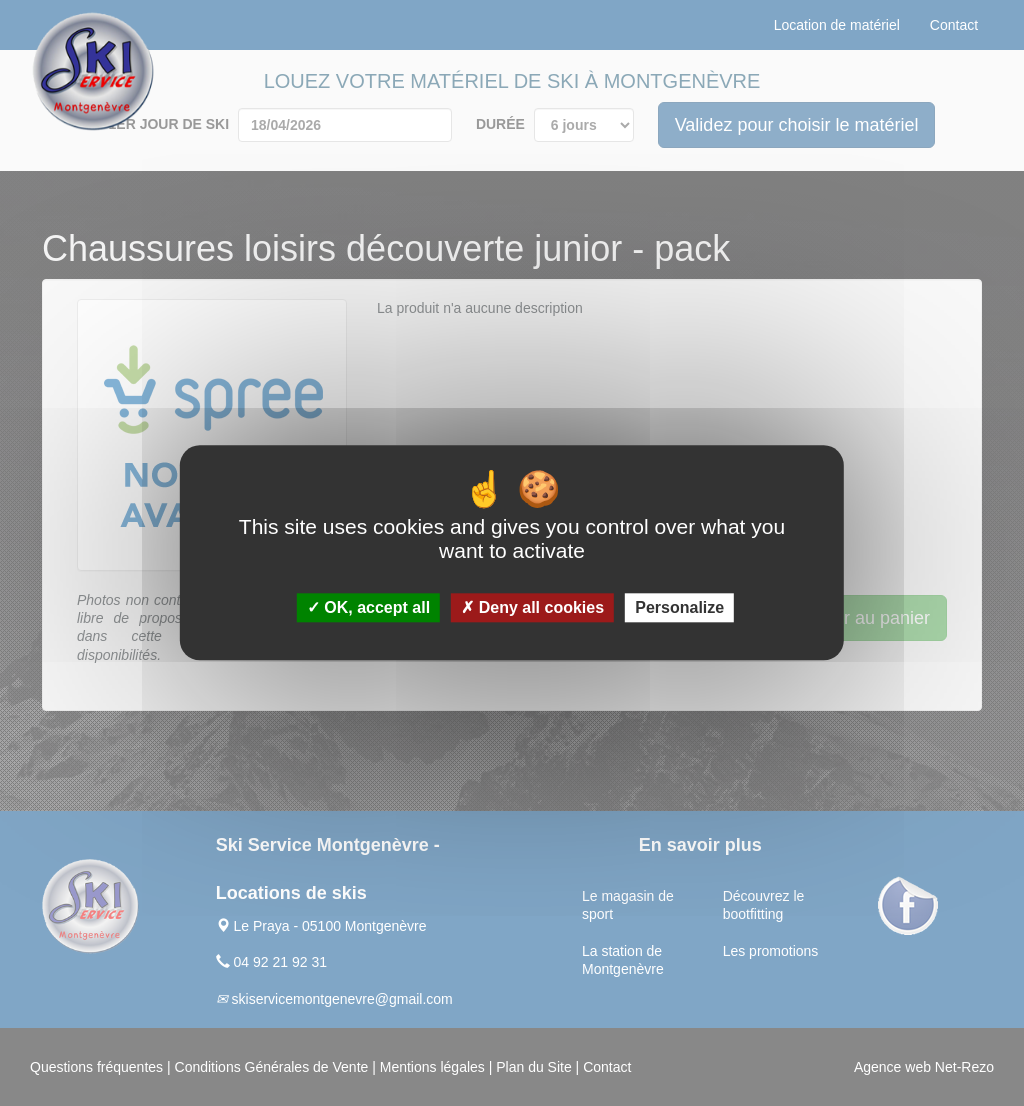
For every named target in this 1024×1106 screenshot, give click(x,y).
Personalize (679, 608)
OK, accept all (368, 608)
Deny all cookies (532, 608)
